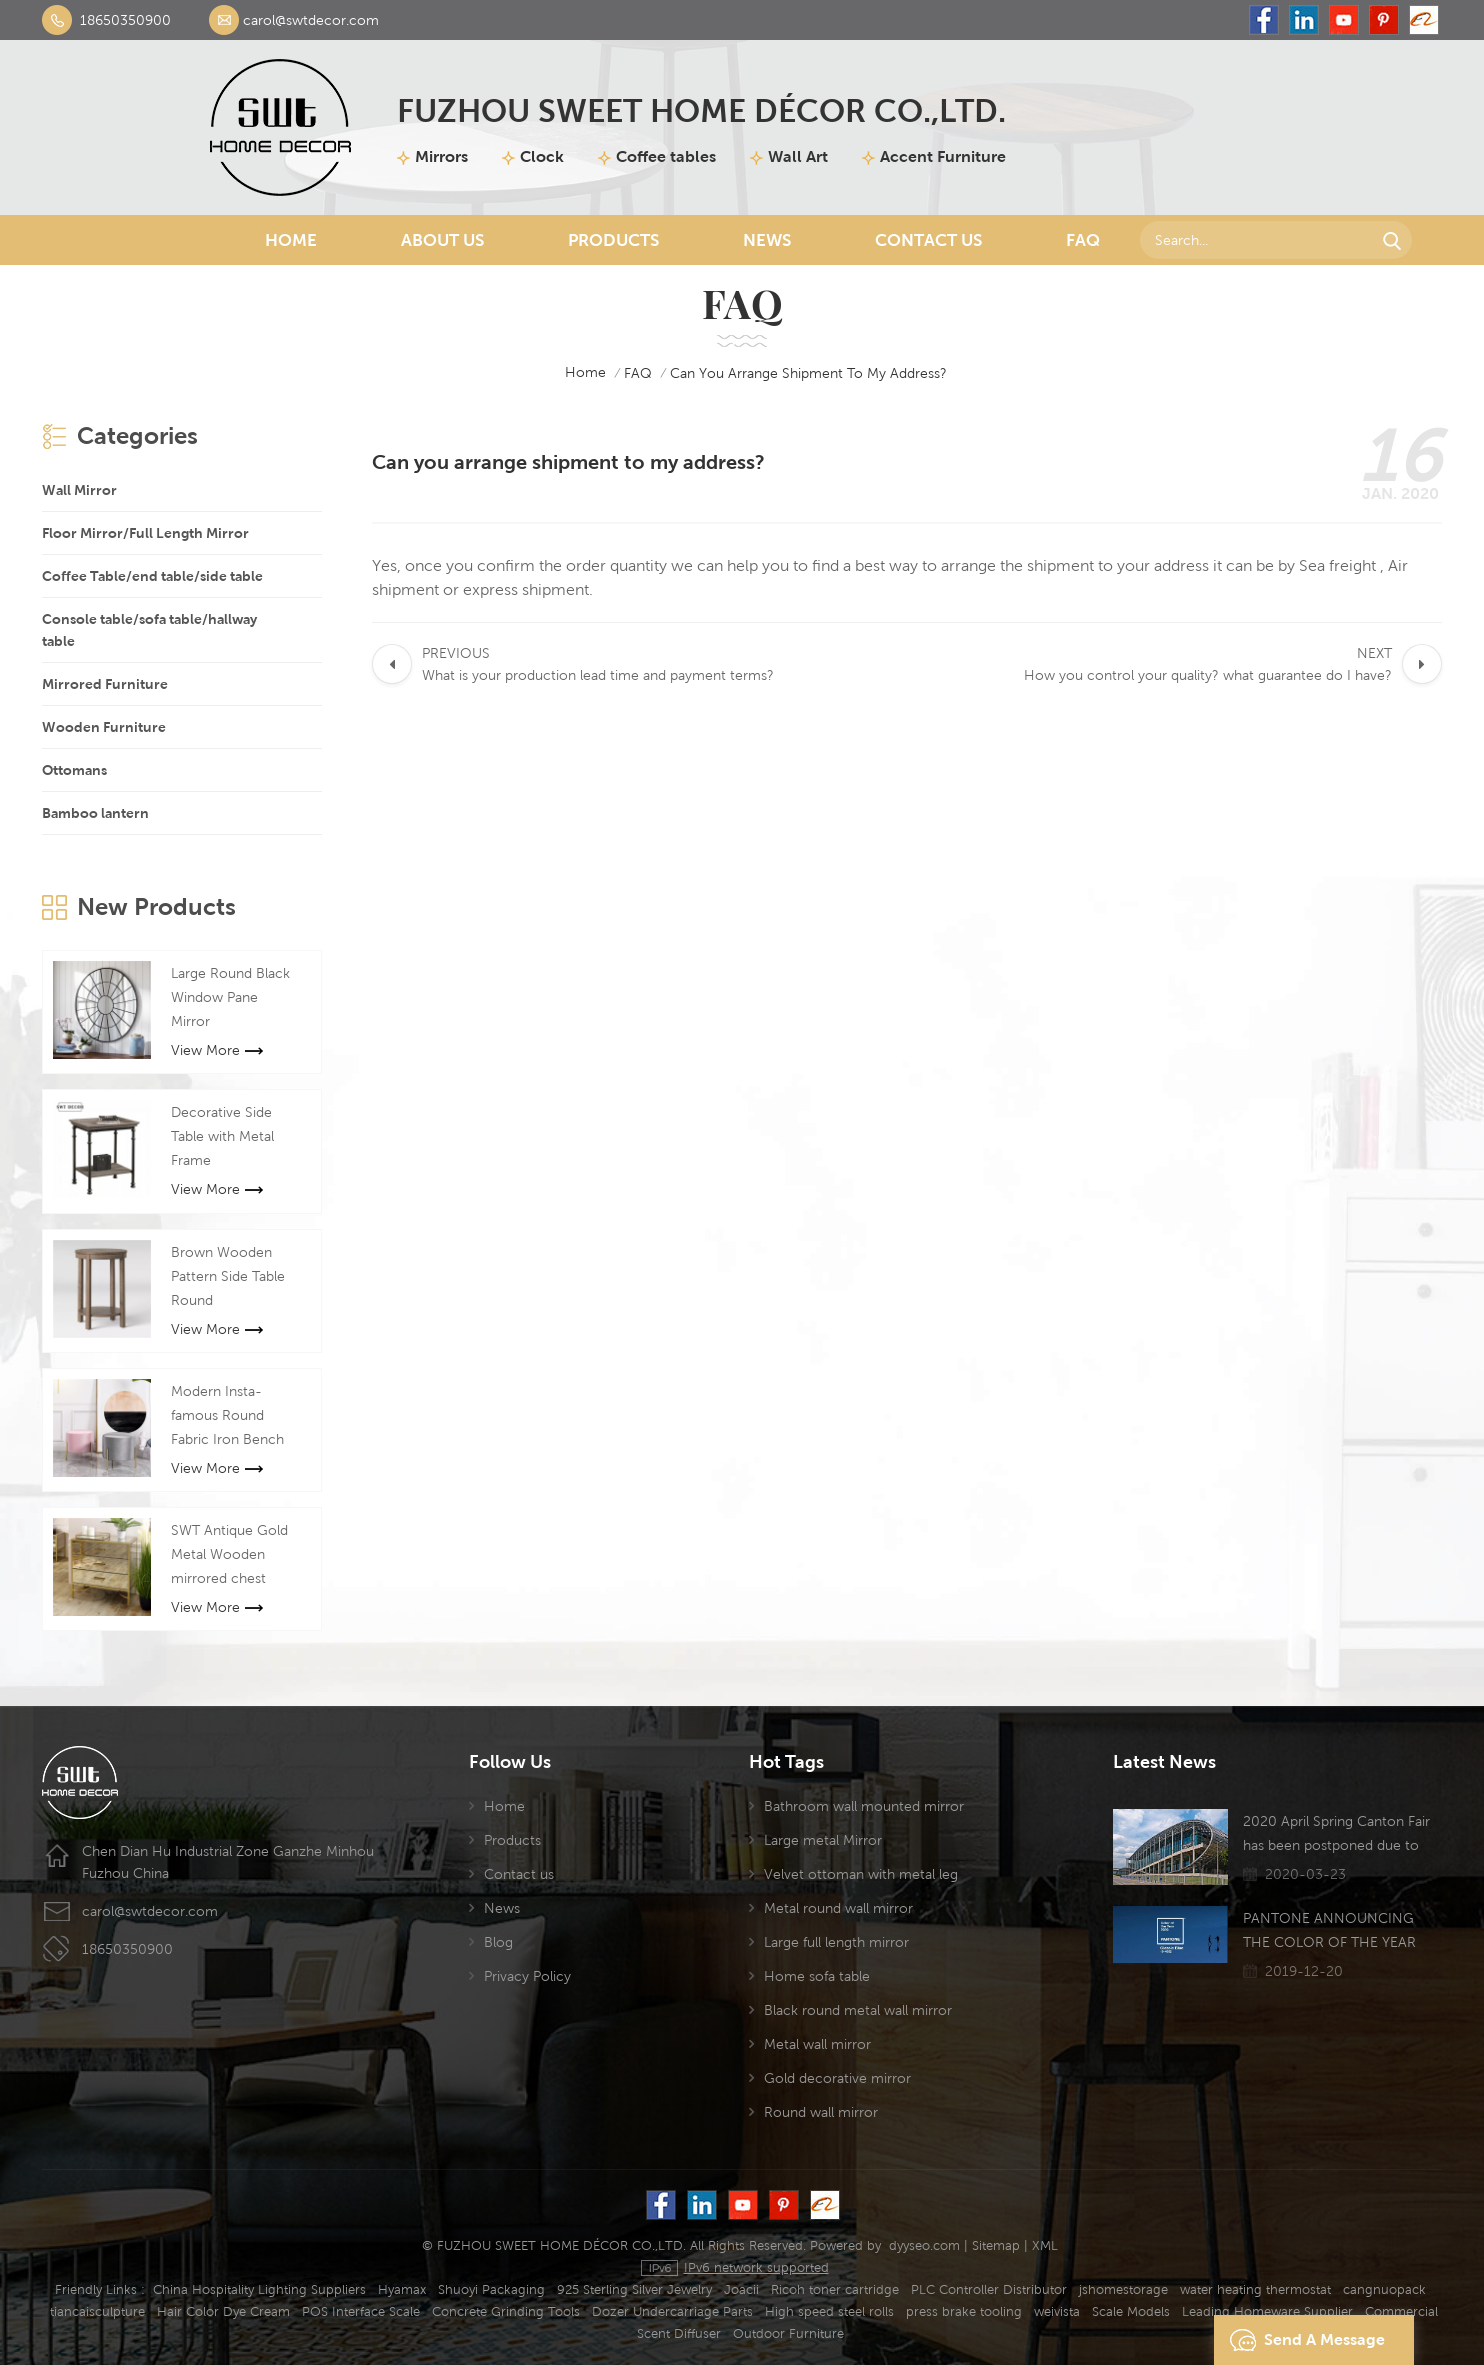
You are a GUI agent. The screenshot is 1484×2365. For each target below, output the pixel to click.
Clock (542, 156)
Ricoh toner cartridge (835, 2289)
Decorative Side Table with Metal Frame (222, 1136)
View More (217, 1050)
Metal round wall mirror (838, 1908)
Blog (498, 1942)
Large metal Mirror (823, 1840)
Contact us (519, 1874)
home (572, 373)
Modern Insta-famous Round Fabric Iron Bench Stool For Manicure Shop (232, 1417)
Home (291, 240)
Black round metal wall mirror (858, 2010)
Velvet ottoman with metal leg (861, 1874)
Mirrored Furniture (105, 684)
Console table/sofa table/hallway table (149, 630)
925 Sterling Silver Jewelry (634, 2289)
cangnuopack (1384, 2289)
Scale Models (1131, 2311)
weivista (1057, 2311)
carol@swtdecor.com (311, 20)
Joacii (741, 2289)
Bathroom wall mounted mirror (864, 1806)
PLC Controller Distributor (989, 2289)
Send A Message (1302, 2340)
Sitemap (996, 2245)
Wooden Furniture (104, 727)
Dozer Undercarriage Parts (672, 2311)
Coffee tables (666, 156)
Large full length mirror (836, 1942)
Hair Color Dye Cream (223, 2311)
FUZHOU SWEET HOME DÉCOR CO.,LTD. (701, 110)
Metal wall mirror (817, 2044)
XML (1045, 2245)
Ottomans (74, 770)
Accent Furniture (943, 156)
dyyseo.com (924, 2245)
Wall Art (798, 156)
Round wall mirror (821, 2112)
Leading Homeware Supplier (1267, 2311)
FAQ (1083, 240)
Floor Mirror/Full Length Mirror (145, 533)
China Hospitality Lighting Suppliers (259, 2289)
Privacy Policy (527, 1976)
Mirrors (441, 156)
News (767, 240)
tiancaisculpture (97, 2311)
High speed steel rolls (829, 2311)
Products (613, 240)
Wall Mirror (79, 490)
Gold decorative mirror (837, 2078)
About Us (442, 240)
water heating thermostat (1255, 2289)
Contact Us (928, 240)
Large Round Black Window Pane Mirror (230, 997)
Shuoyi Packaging (491, 2289)
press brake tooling (964, 2311)
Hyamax (402, 2289)
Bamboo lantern (95, 813)
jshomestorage (1123, 2289)
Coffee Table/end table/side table (152, 576)
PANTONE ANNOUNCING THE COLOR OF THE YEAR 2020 (1329, 1932)
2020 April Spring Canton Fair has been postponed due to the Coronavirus (1336, 1835)
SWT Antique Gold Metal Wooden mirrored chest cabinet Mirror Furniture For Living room (232, 1556)
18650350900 (125, 20)
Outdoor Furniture (788, 2333)
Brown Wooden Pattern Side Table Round (228, 1276)
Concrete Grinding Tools (506, 2311)
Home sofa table (817, 1976)
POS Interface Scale (361, 2311)
